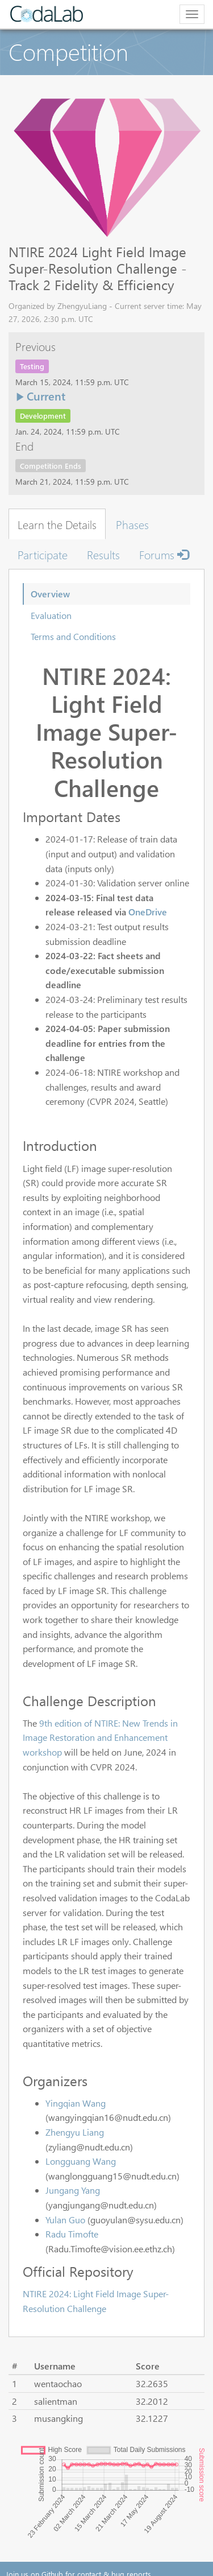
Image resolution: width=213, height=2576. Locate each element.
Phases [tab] (132, 524)
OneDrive (147, 912)
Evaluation (51, 615)
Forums (164, 554)
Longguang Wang (80, 2161)
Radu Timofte (71, 2234)
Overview (50, 594)
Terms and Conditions (73, 636)
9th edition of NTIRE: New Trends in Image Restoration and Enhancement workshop (100, 1737)
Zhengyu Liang (74, 2132)
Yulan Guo (65, 2220)
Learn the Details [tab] (57, 524)
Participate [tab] (43, 554)
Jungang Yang (72, 2190)
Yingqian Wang (75, 2103)
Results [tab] (103, 554)
